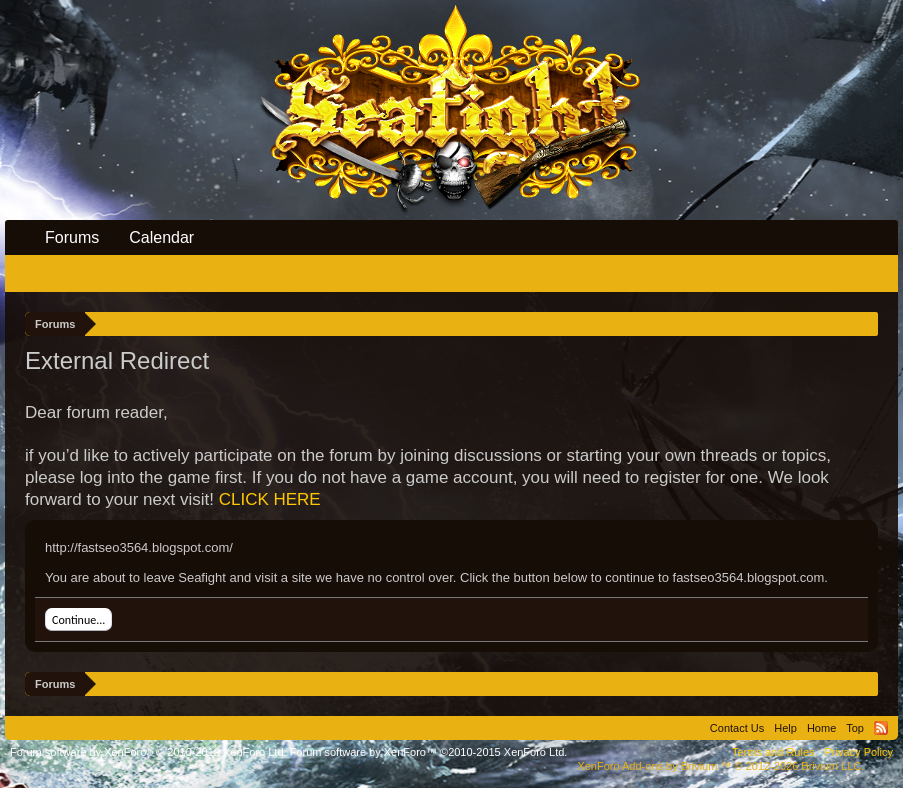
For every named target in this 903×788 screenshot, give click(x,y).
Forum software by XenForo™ (429, 752)
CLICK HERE (270, 499)
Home (821, 728)
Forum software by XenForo (148, 752)
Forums (72, 237)
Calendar (161, 237)
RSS (881, 728)
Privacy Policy (859, 752)
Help (785, 728)
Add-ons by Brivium (720, 766)
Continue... (78, 620)
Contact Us (737, 728)
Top (855, 728)
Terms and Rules (773, 752)
